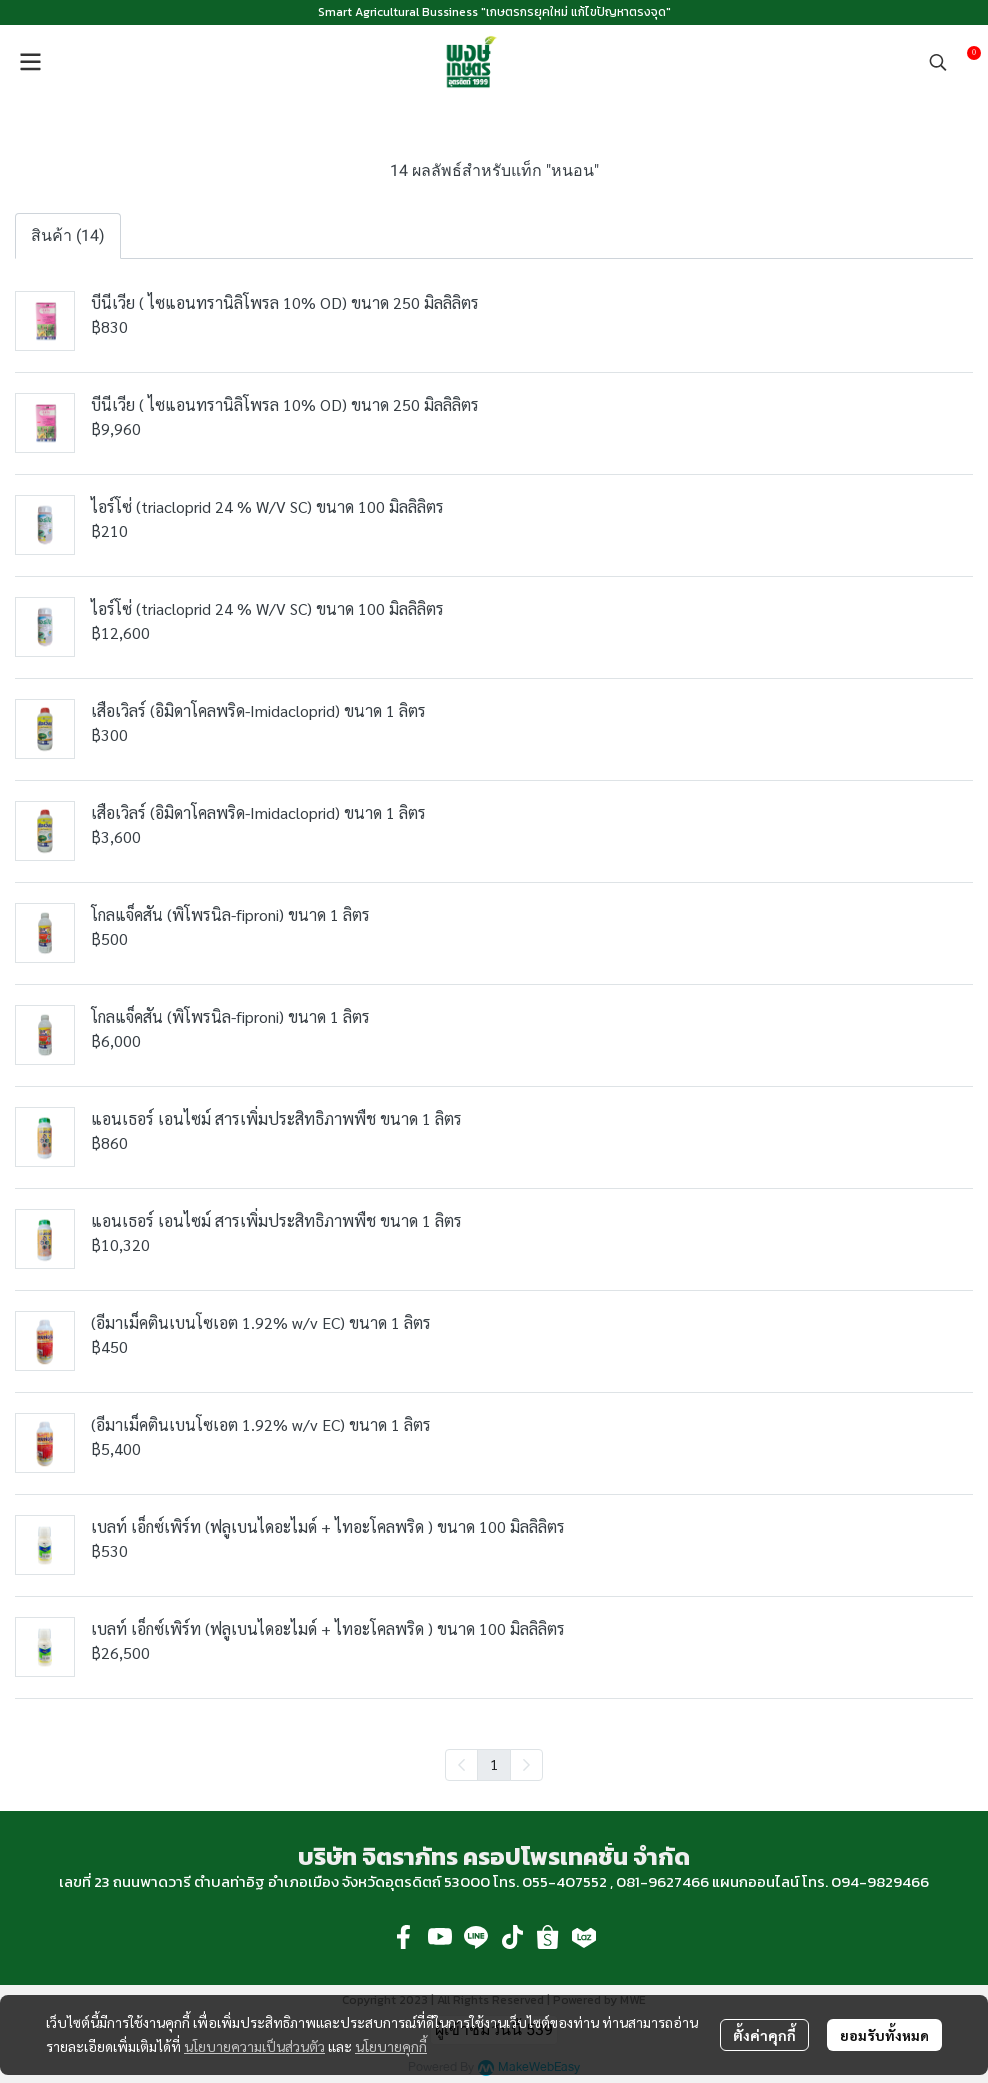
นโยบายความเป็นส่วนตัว (254, 2046)
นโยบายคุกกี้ (391, 2046)
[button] (938, 62)
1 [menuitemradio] (494, 1764)
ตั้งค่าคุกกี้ (764, 2035)
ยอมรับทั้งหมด (884, 2035)
